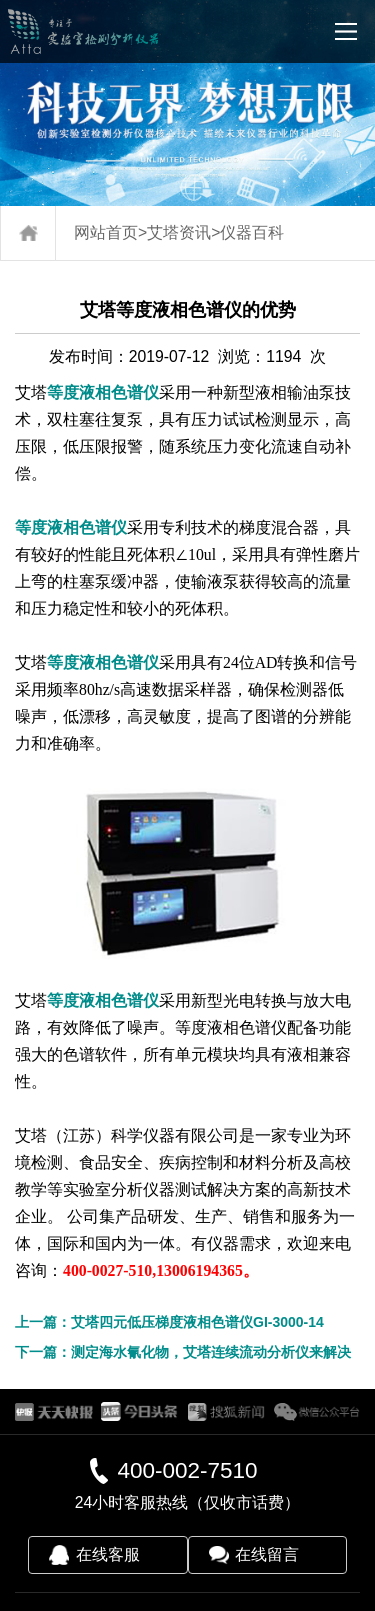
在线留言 (267, 1554)
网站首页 (106, 232)
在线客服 (108, 1554)
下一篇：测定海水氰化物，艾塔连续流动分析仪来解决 (183, 1352)
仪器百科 (252, 232)
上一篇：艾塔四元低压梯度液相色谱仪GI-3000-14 (169, 1322)
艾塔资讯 (179, 232)
